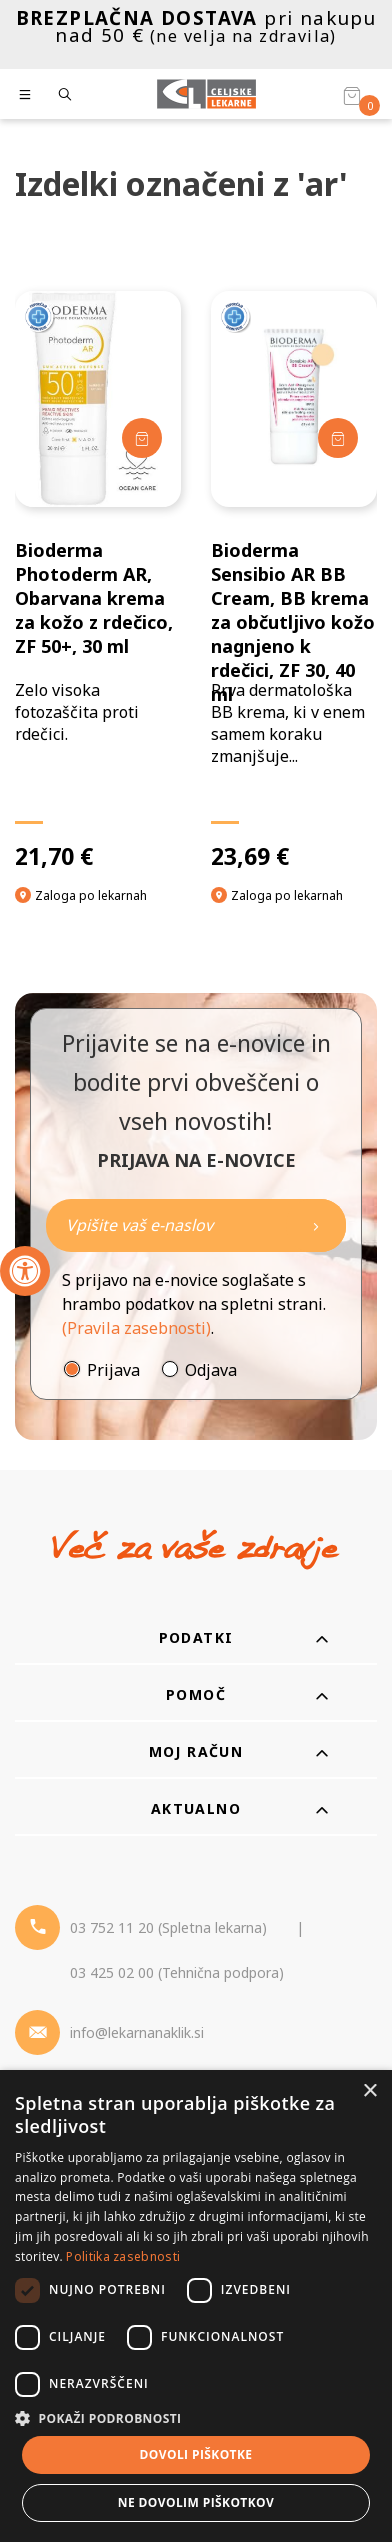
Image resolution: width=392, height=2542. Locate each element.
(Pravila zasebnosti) (136, 1328)
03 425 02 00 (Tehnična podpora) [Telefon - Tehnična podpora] (177, 1972)
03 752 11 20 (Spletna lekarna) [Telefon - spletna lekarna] (168, 1927)
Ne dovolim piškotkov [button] (196, 2502)
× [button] (369, 2091)
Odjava (211, 1370)
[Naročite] (196, 1225)
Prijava (113, 1370)
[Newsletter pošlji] (316, 1225)
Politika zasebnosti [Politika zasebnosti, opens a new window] (123, 2256)
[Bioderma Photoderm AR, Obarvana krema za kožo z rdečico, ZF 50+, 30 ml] (98, 580)
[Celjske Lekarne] (206, 94)
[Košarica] (352, 95)
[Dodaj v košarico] (142, 438)
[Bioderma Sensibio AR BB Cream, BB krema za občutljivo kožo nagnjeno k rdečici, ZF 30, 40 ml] (294, 580)
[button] (196, 2418)
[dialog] (196, 2306)
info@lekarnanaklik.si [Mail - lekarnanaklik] (137, 2032)
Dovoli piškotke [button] (196, 2454)
